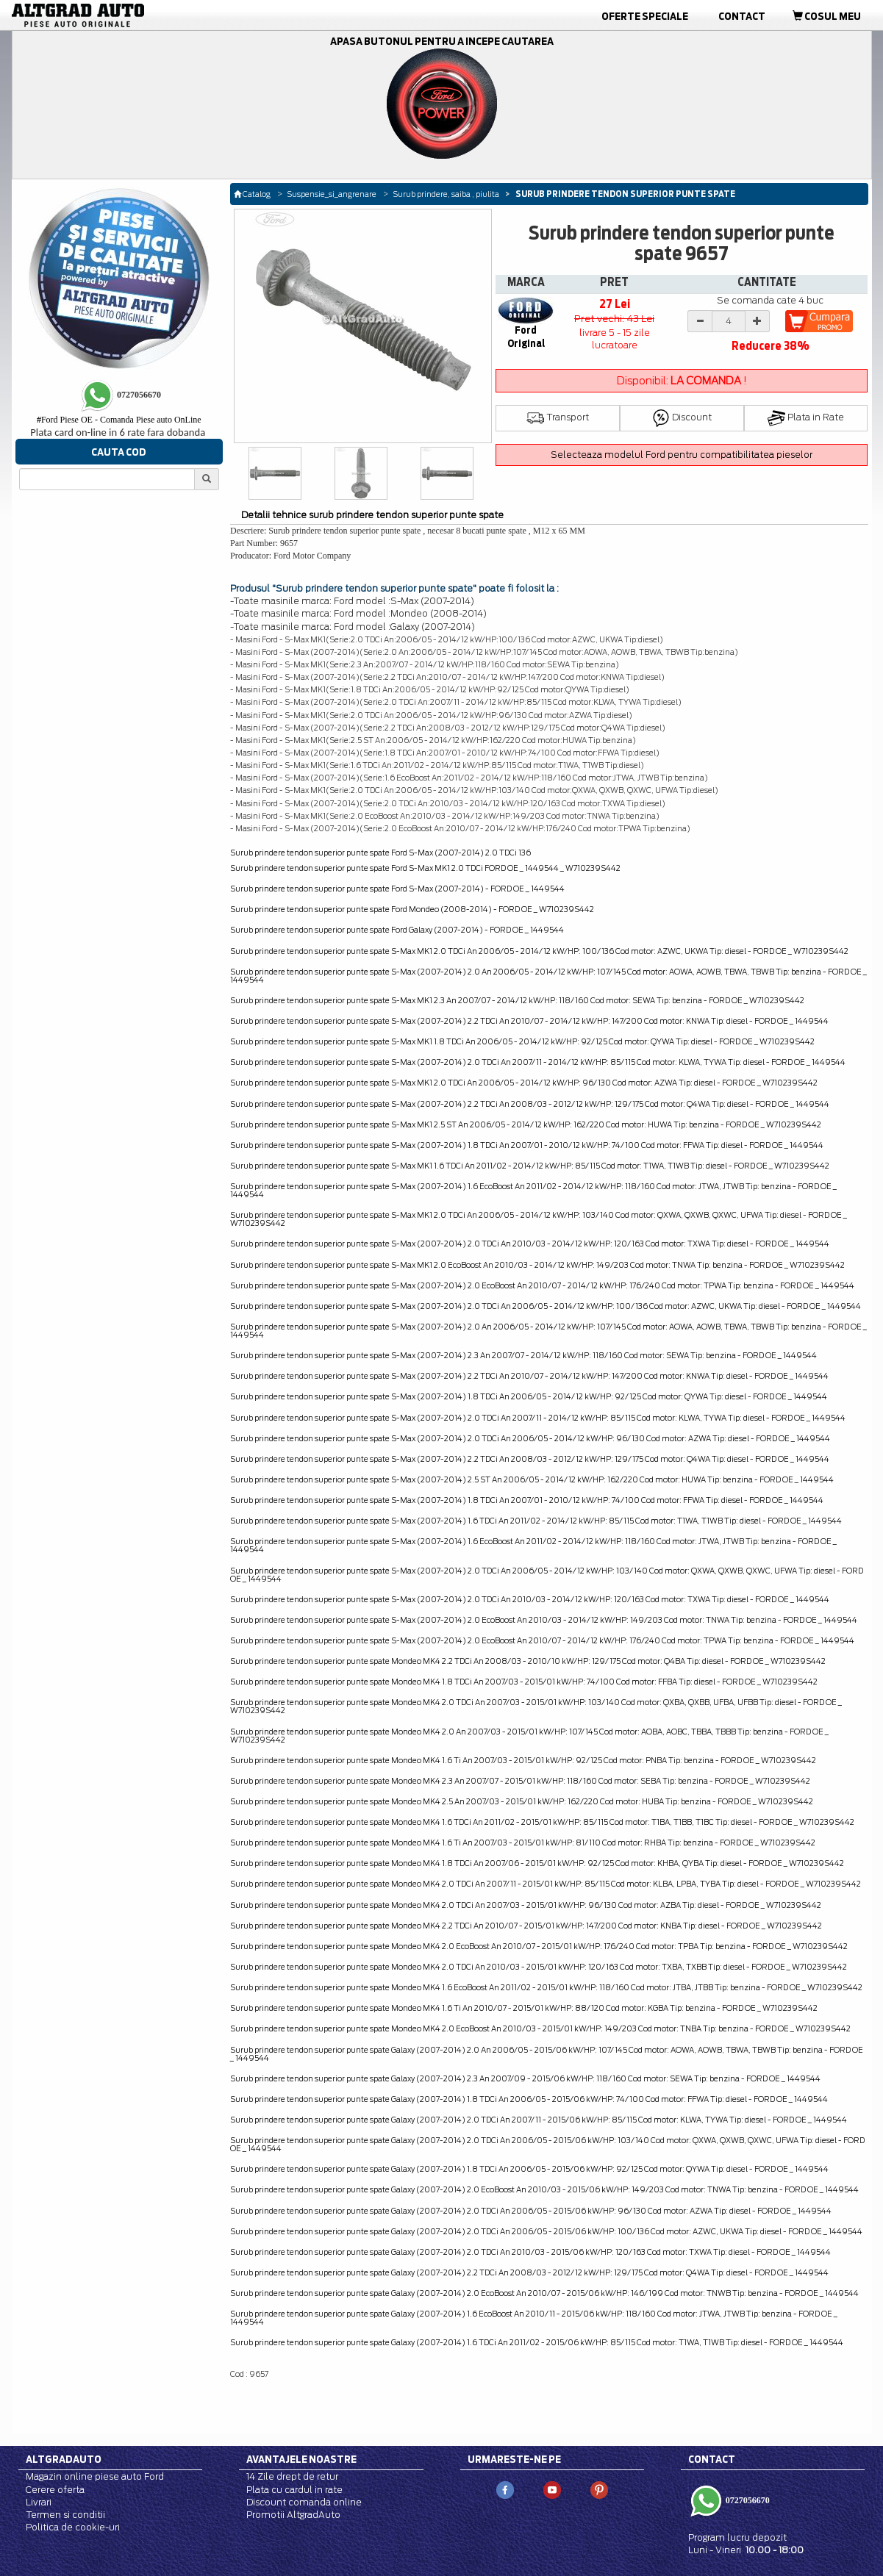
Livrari (38, 2502)
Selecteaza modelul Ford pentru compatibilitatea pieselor (681, 454)
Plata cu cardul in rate (294, 2489)
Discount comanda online (304, 2502)
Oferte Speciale (644, 16)
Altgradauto (63, 2459)
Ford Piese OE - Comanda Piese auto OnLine (119, 420)
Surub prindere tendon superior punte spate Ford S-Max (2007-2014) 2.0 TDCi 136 (380, 852)
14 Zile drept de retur (292, 2476)
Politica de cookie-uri (73, 2527)
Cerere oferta (55, 2489)
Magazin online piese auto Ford (95, 2476)
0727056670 (746, 2499)
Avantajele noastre (301, 2459)
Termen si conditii (65, 2514)
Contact (741, 16)
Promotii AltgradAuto (293, 2514)
